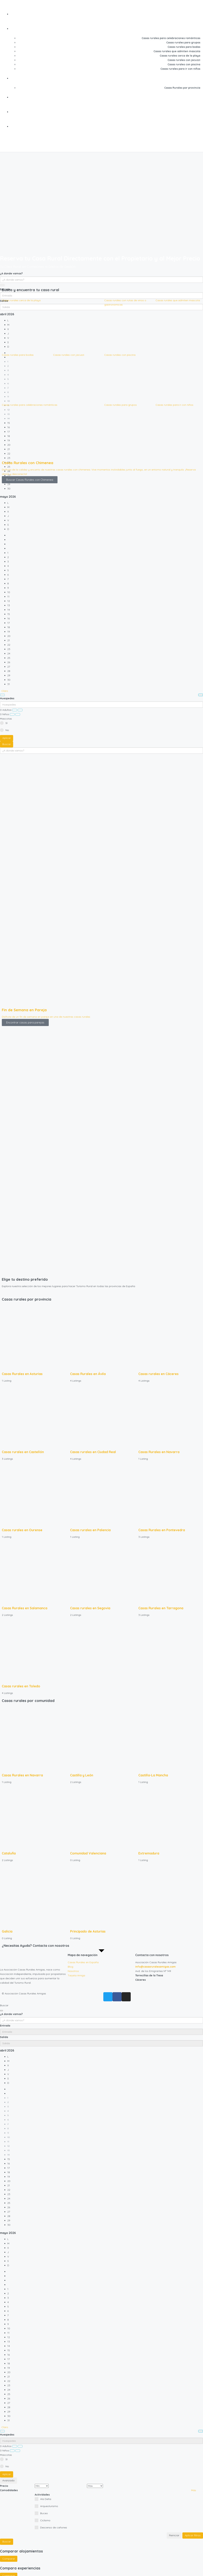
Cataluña (9, 1853)
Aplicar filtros (193, 2535)
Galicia (7, 1931)
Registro (22, 142)
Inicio (196, 14)
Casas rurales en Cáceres (158, 1374)
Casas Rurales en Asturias (22, 1374)
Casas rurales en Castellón (23, 1452)
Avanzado (8, 2480)
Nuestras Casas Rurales (185, 28)
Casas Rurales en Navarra (158, 1452)
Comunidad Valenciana (88, 1853)
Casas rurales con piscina (184, 64)
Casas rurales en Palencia (90, 1530)
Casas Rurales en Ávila (88, 1374)
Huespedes (7, 698)
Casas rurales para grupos (183, 42)
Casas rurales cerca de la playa (180, 55)
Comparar (8, 2558)
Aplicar (6, 738)
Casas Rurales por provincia (182, 87)
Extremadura (148, 1853)
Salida (4, 2037)
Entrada (5, 2025)
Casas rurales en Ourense (22, 1530)
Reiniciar (174, 2535)
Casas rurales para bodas (184, 47)
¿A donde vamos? (11, 273)
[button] (193, 2490)
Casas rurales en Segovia (90, 1608)
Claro (4, 691)
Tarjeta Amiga (191, 97)
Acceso (7, 142)
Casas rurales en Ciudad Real (93, 1452)
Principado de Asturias (88, 1931)
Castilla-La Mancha (153, 1775)
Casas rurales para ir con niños (180, 68)
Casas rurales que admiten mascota (177, 51)
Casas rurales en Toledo (21, 1686)
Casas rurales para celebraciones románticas (171, 38)
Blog (197, 111)
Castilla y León (81, 1775)
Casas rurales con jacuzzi (184, 60)
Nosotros (194, 126)
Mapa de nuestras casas (184, 78)
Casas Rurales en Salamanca (24, 1608)
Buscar (6, 744)
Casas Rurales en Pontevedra (161, 1530)
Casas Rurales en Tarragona (160, 1608)
